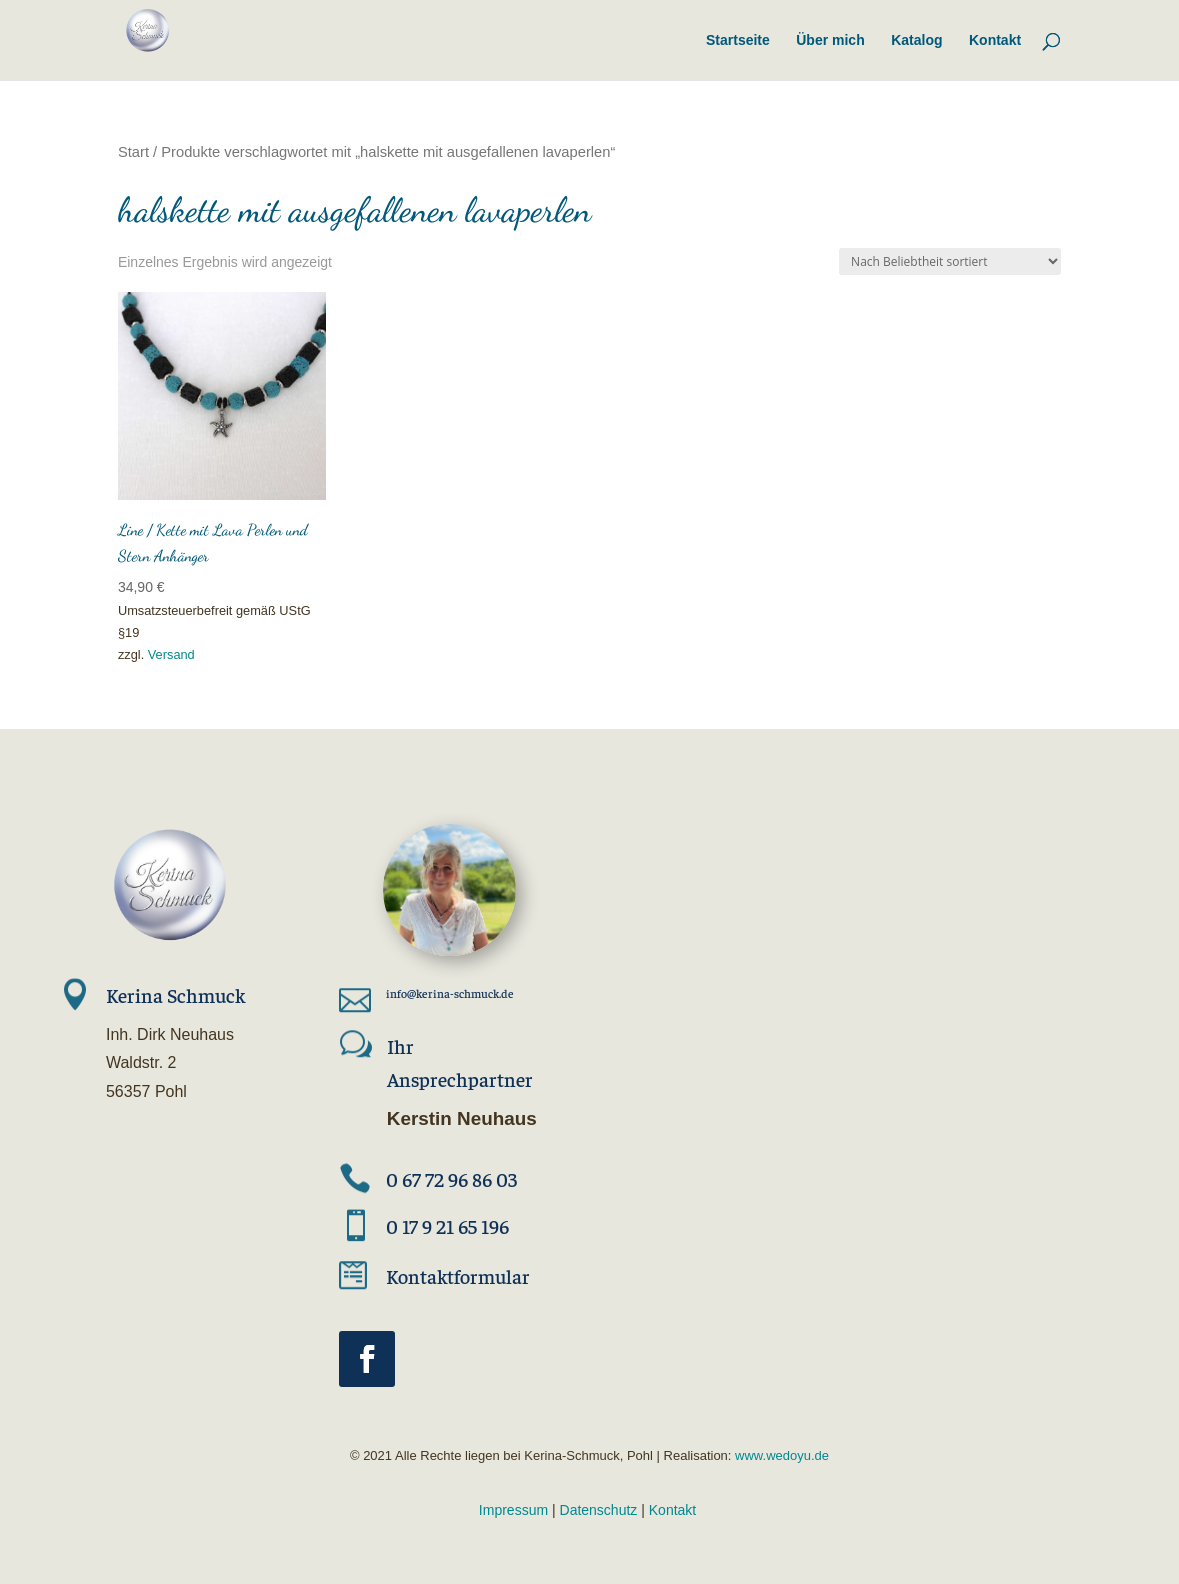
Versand (171, 654)
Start (133, 152)
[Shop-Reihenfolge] (950, 261)
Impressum (513, 1510)
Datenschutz (599, 1510)
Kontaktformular (458, 1275)
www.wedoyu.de (780, 1455)
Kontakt (672, 1510)
